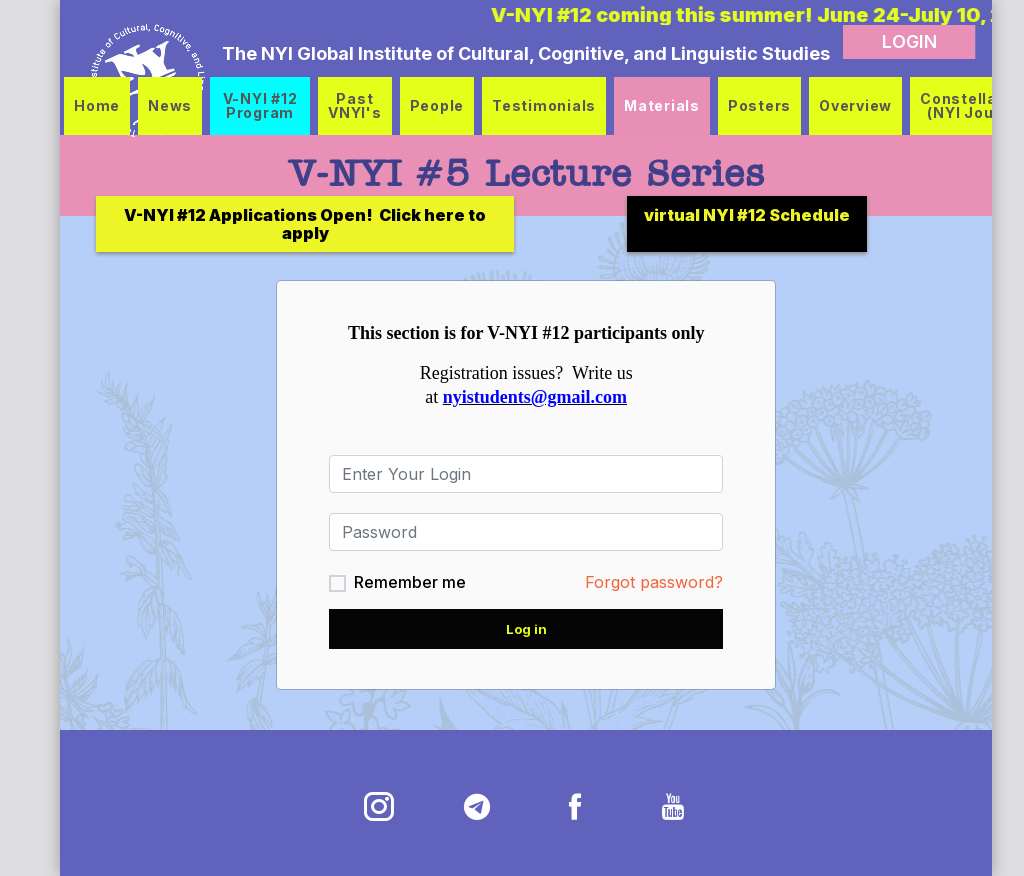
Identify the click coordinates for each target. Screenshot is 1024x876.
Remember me (396, 582)
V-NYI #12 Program (260, 105)
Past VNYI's (355, 105)
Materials (662, 105)
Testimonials (544, 105)
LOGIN (881, 41)
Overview (855, 105)
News (170, 105)
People (437, 105)
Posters (759, 105)
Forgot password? (640, 582)
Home (97, 105)
